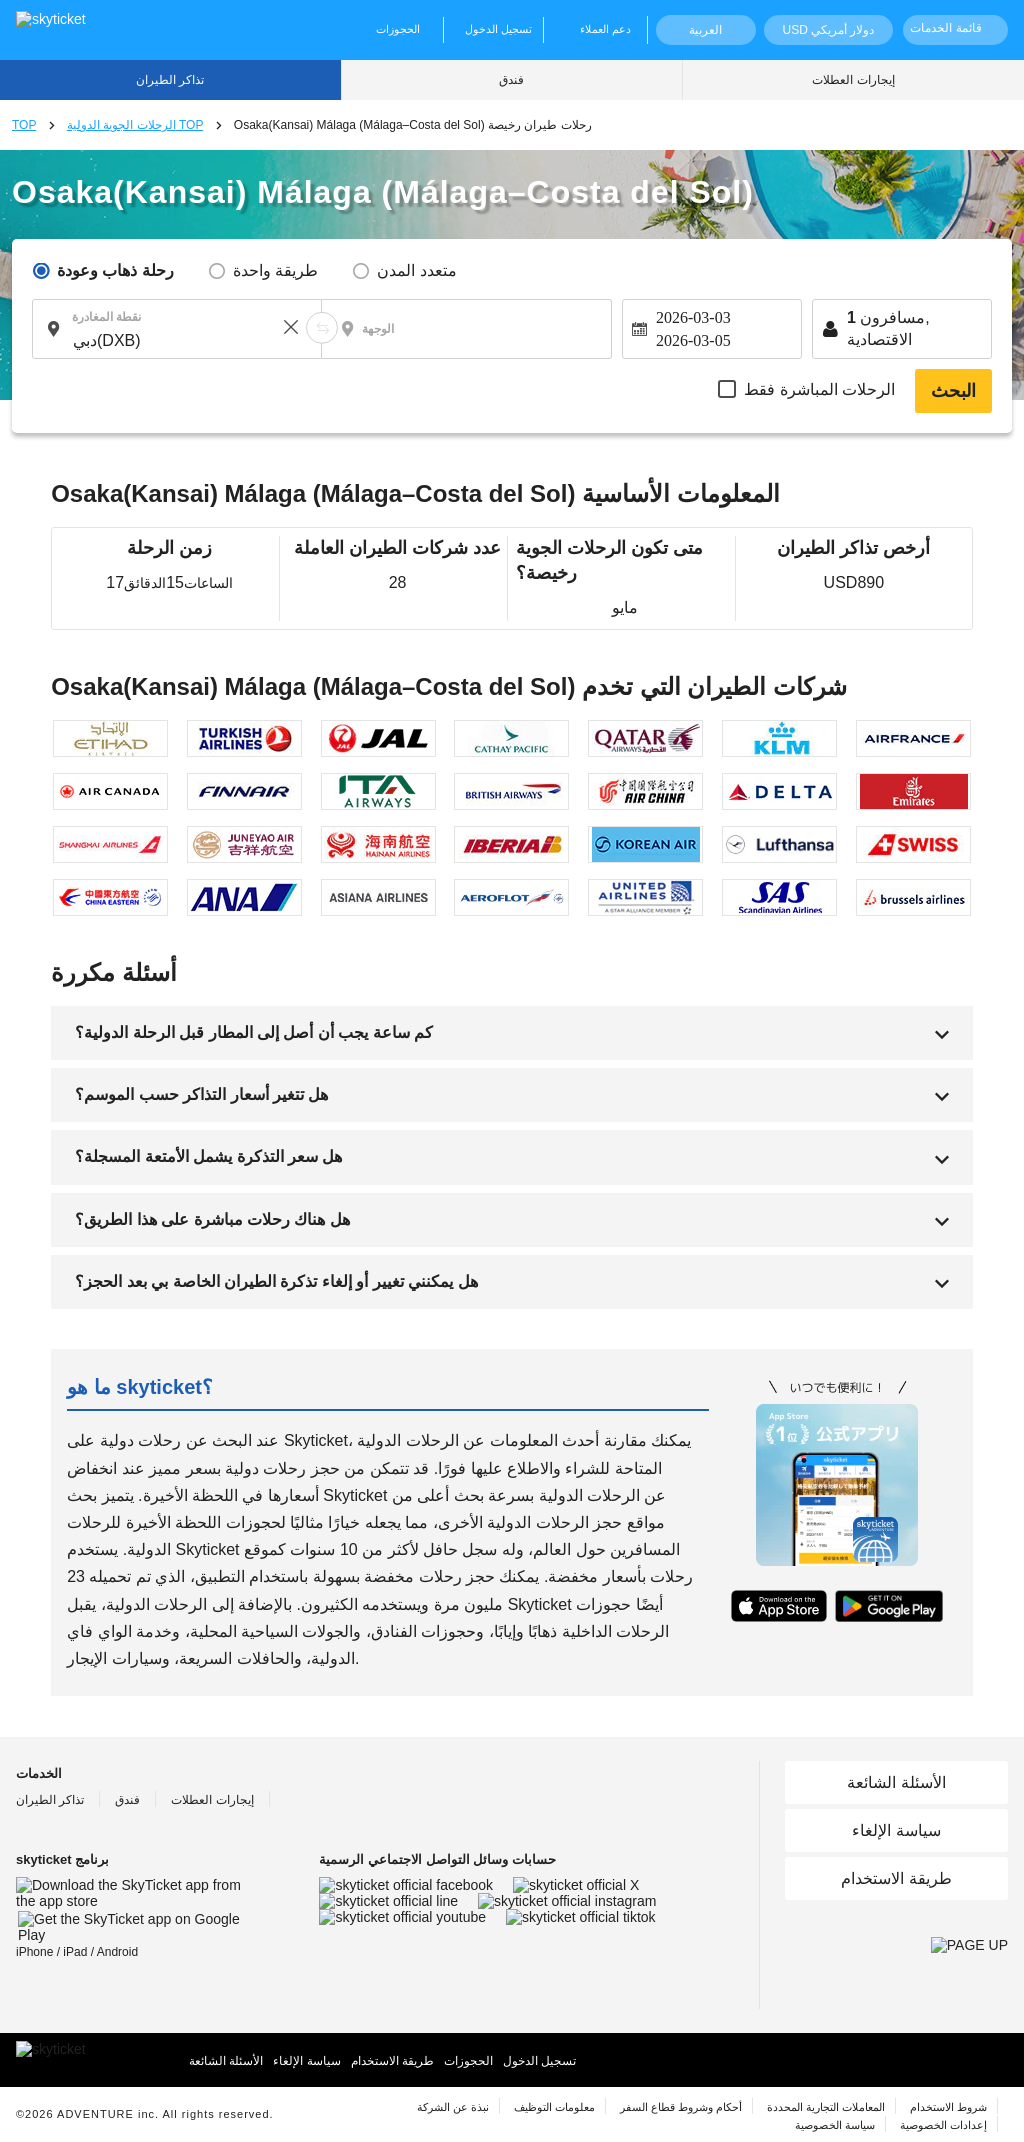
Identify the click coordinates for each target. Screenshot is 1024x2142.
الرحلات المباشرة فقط (819, 389)
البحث (953, 391)
